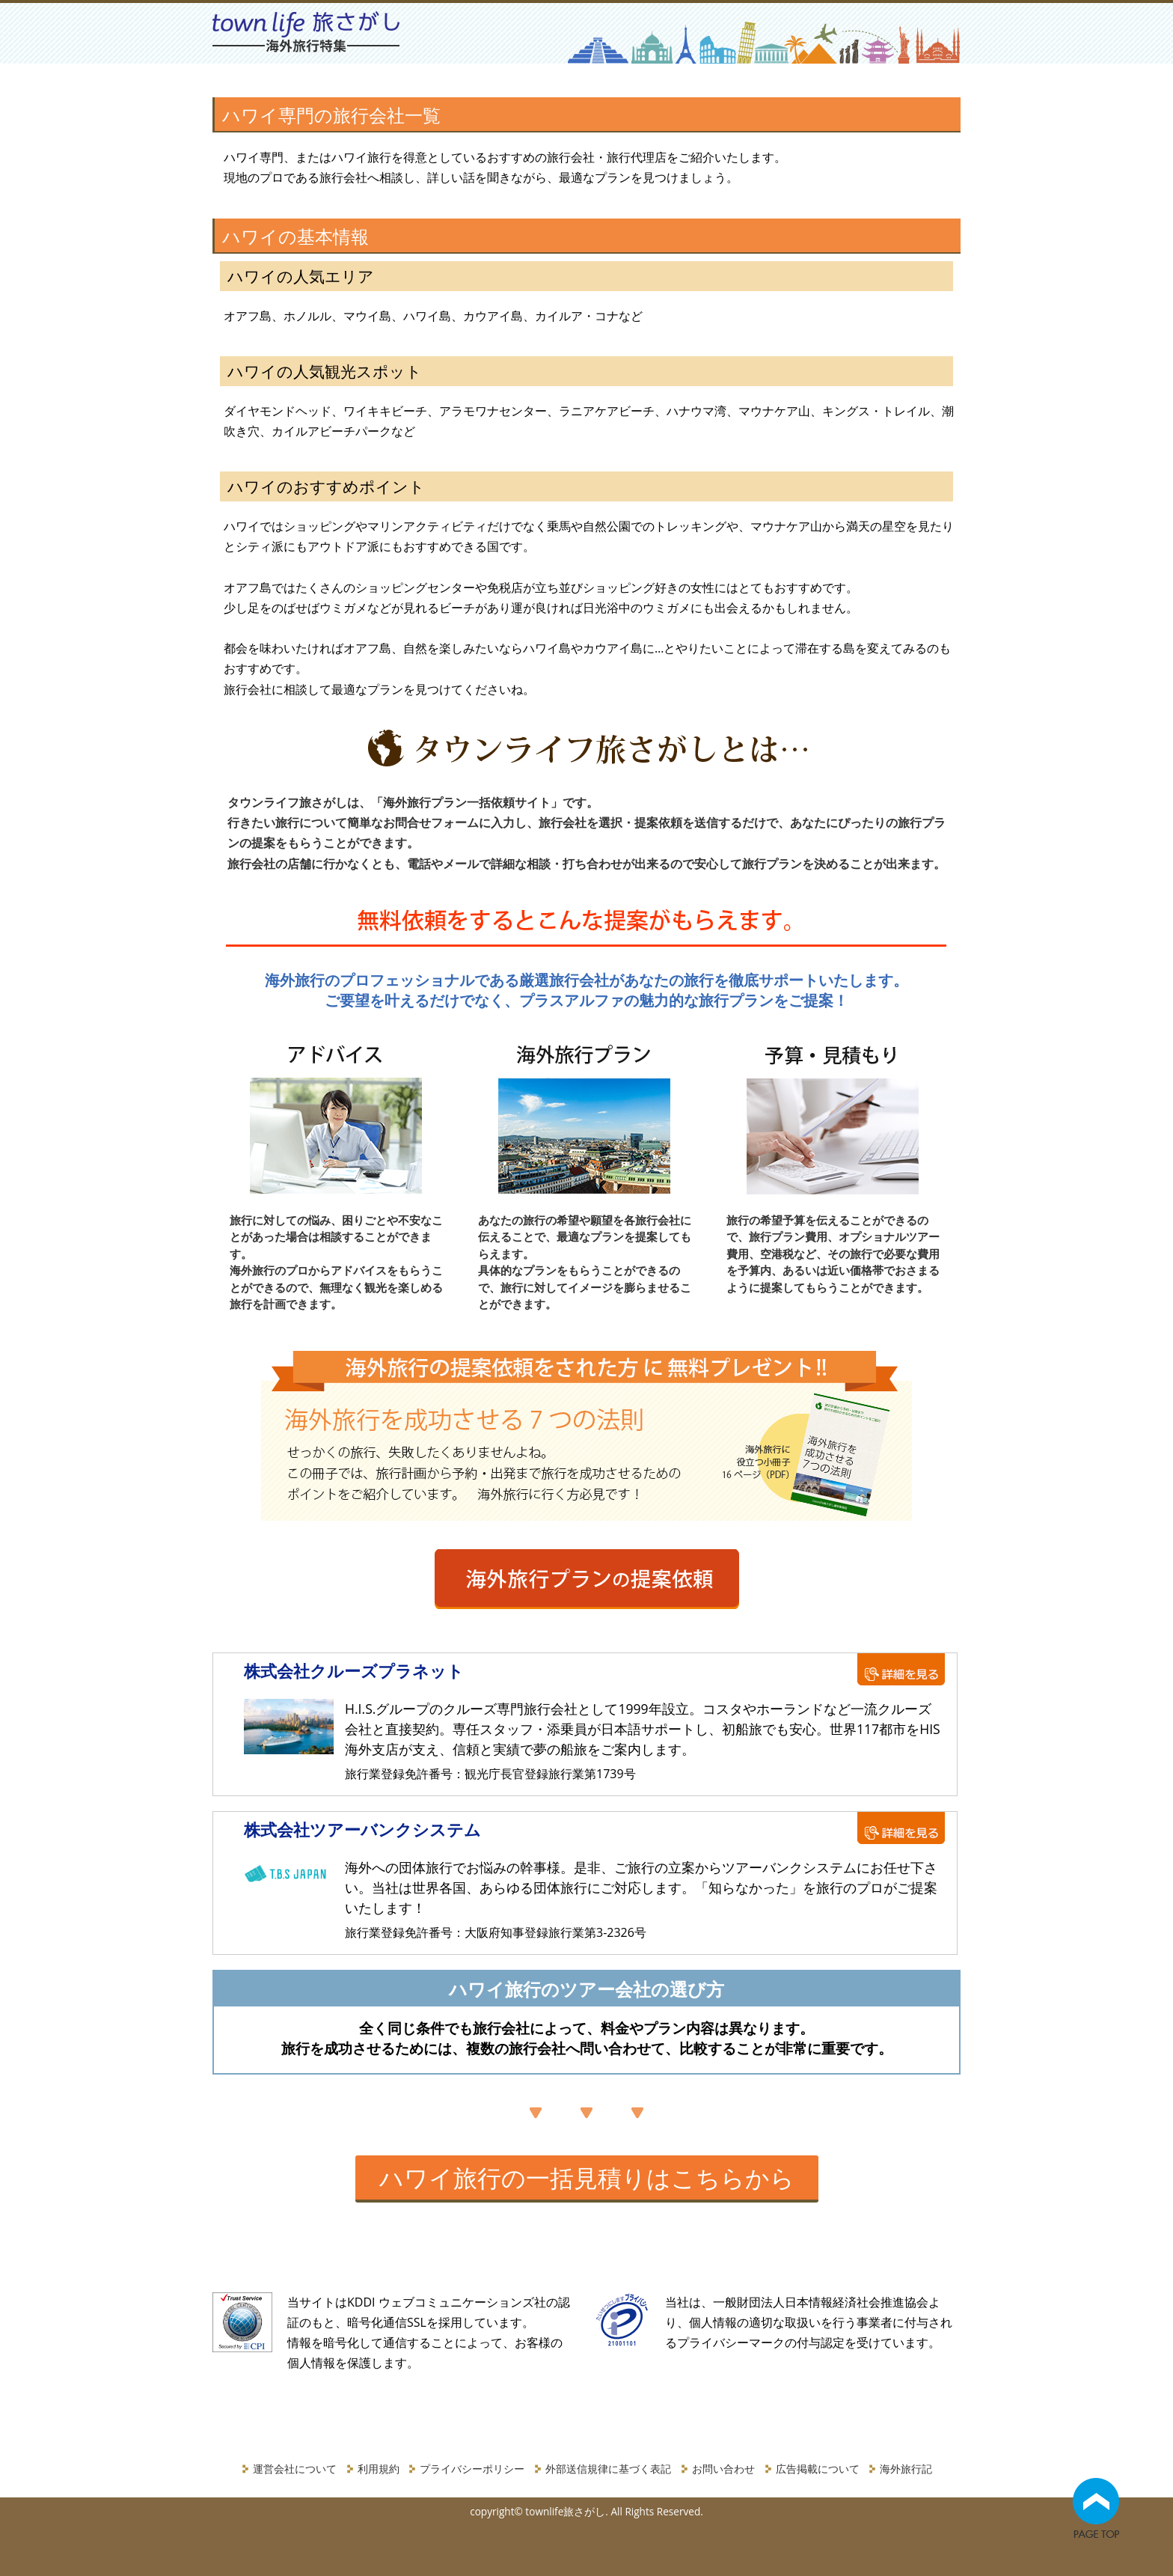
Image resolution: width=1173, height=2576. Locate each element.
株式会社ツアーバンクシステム (362, 1829)
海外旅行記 (906, 2468)
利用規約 (378, 2468)
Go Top (1096, 2514)
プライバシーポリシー (472, 2468)
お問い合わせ (723, 2468)
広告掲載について (818, 2468)
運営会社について (295, 2468)
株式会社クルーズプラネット (354, 1670)
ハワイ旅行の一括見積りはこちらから (586, 2177)
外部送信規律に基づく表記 (608, 2468)
